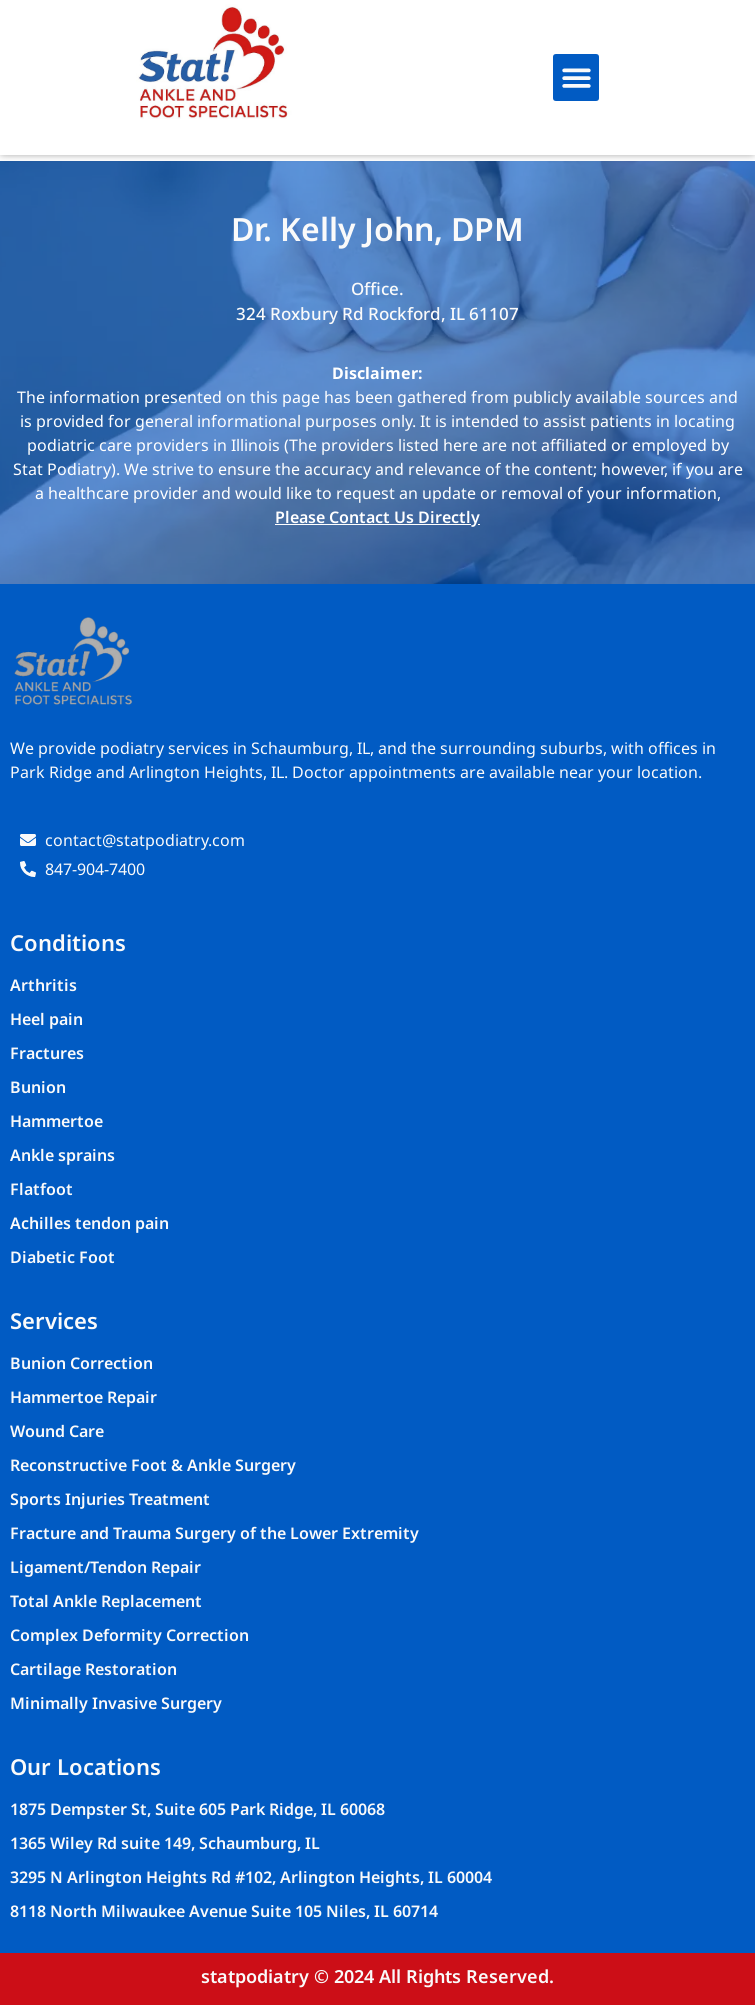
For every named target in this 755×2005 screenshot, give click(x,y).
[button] (576, 77)
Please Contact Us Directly (377, 517)
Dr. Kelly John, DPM (377, 228)
